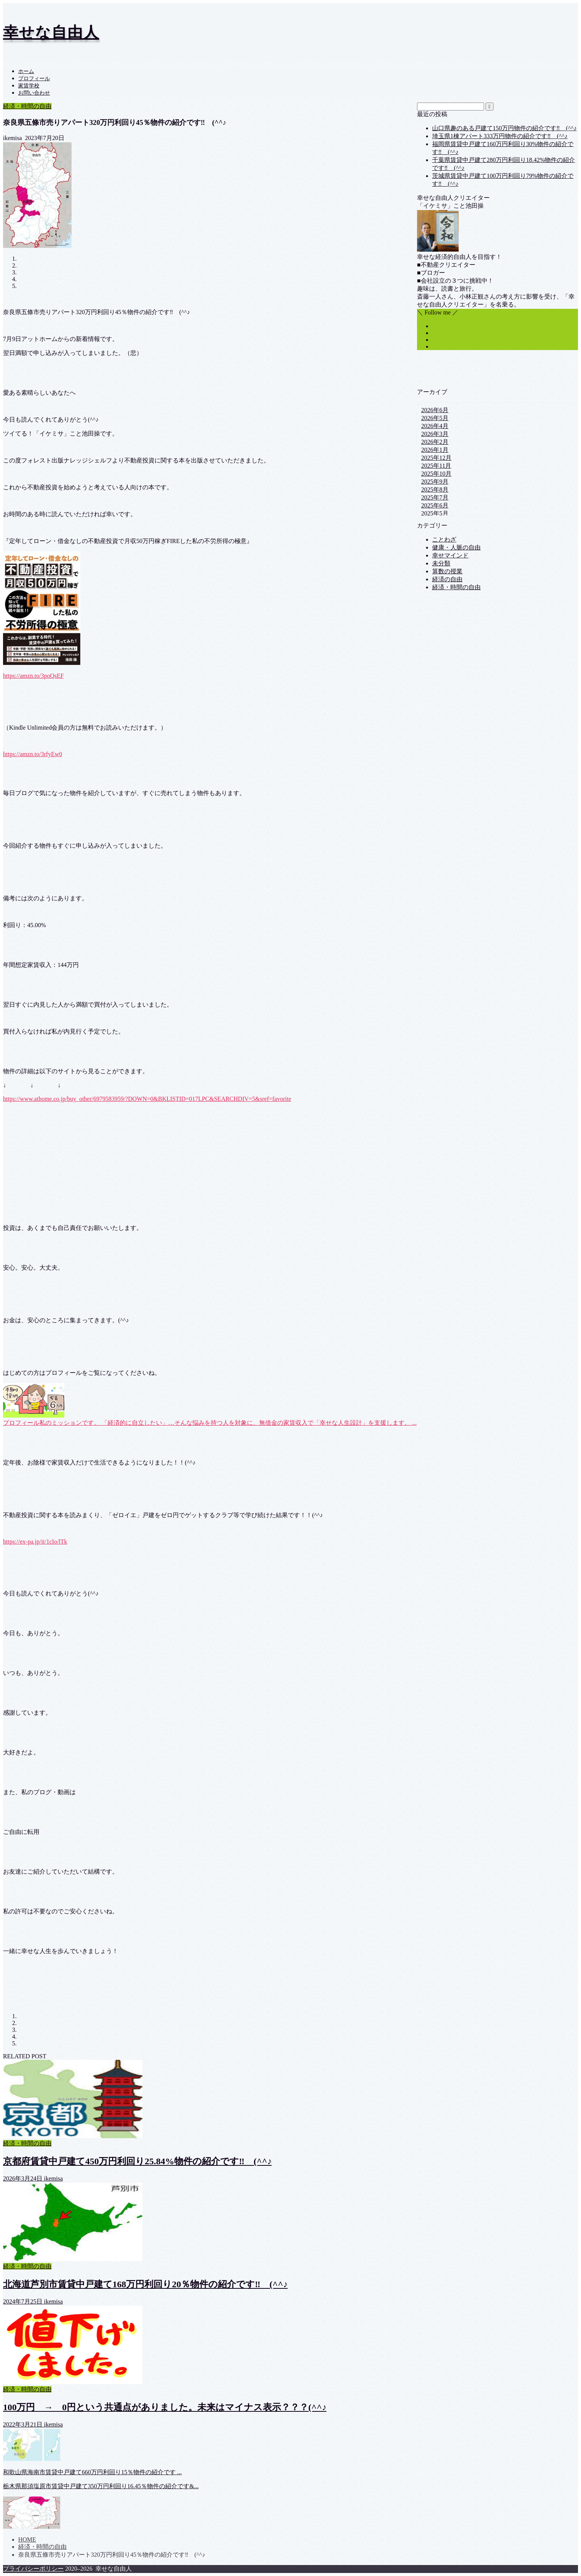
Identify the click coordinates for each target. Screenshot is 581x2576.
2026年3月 (434, 434)
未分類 (441, 563)
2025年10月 (436, 473)
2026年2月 (434, 442)
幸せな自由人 (51, 32)
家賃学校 (28, 86)
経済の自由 (447, 579)
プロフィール (34, 78)
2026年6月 (434, 410)
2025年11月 (436, 465)
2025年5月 (434, 513)
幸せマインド (450, 555)
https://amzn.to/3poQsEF (33, 675)
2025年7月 (434, 497)
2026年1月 (434, 450)
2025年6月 (434, 505)
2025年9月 (434, 481)
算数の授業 (447, 571)
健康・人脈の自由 (456, 547)
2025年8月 (434, 489)
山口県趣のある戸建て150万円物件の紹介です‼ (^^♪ (504, 128)
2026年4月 (434, 426)
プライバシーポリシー (33, 2568)
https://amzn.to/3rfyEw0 (32, 754)
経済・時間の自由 (27, 106)
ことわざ (444, 539)
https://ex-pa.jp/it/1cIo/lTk (35, 1541)
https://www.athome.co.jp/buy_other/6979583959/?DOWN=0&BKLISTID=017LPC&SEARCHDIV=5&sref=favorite (147, 1099)
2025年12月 (436, 457)
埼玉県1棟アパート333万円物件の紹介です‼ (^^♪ (500, 136)
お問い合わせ (34, 93)
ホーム (26, 71)
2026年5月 (434, 418)
